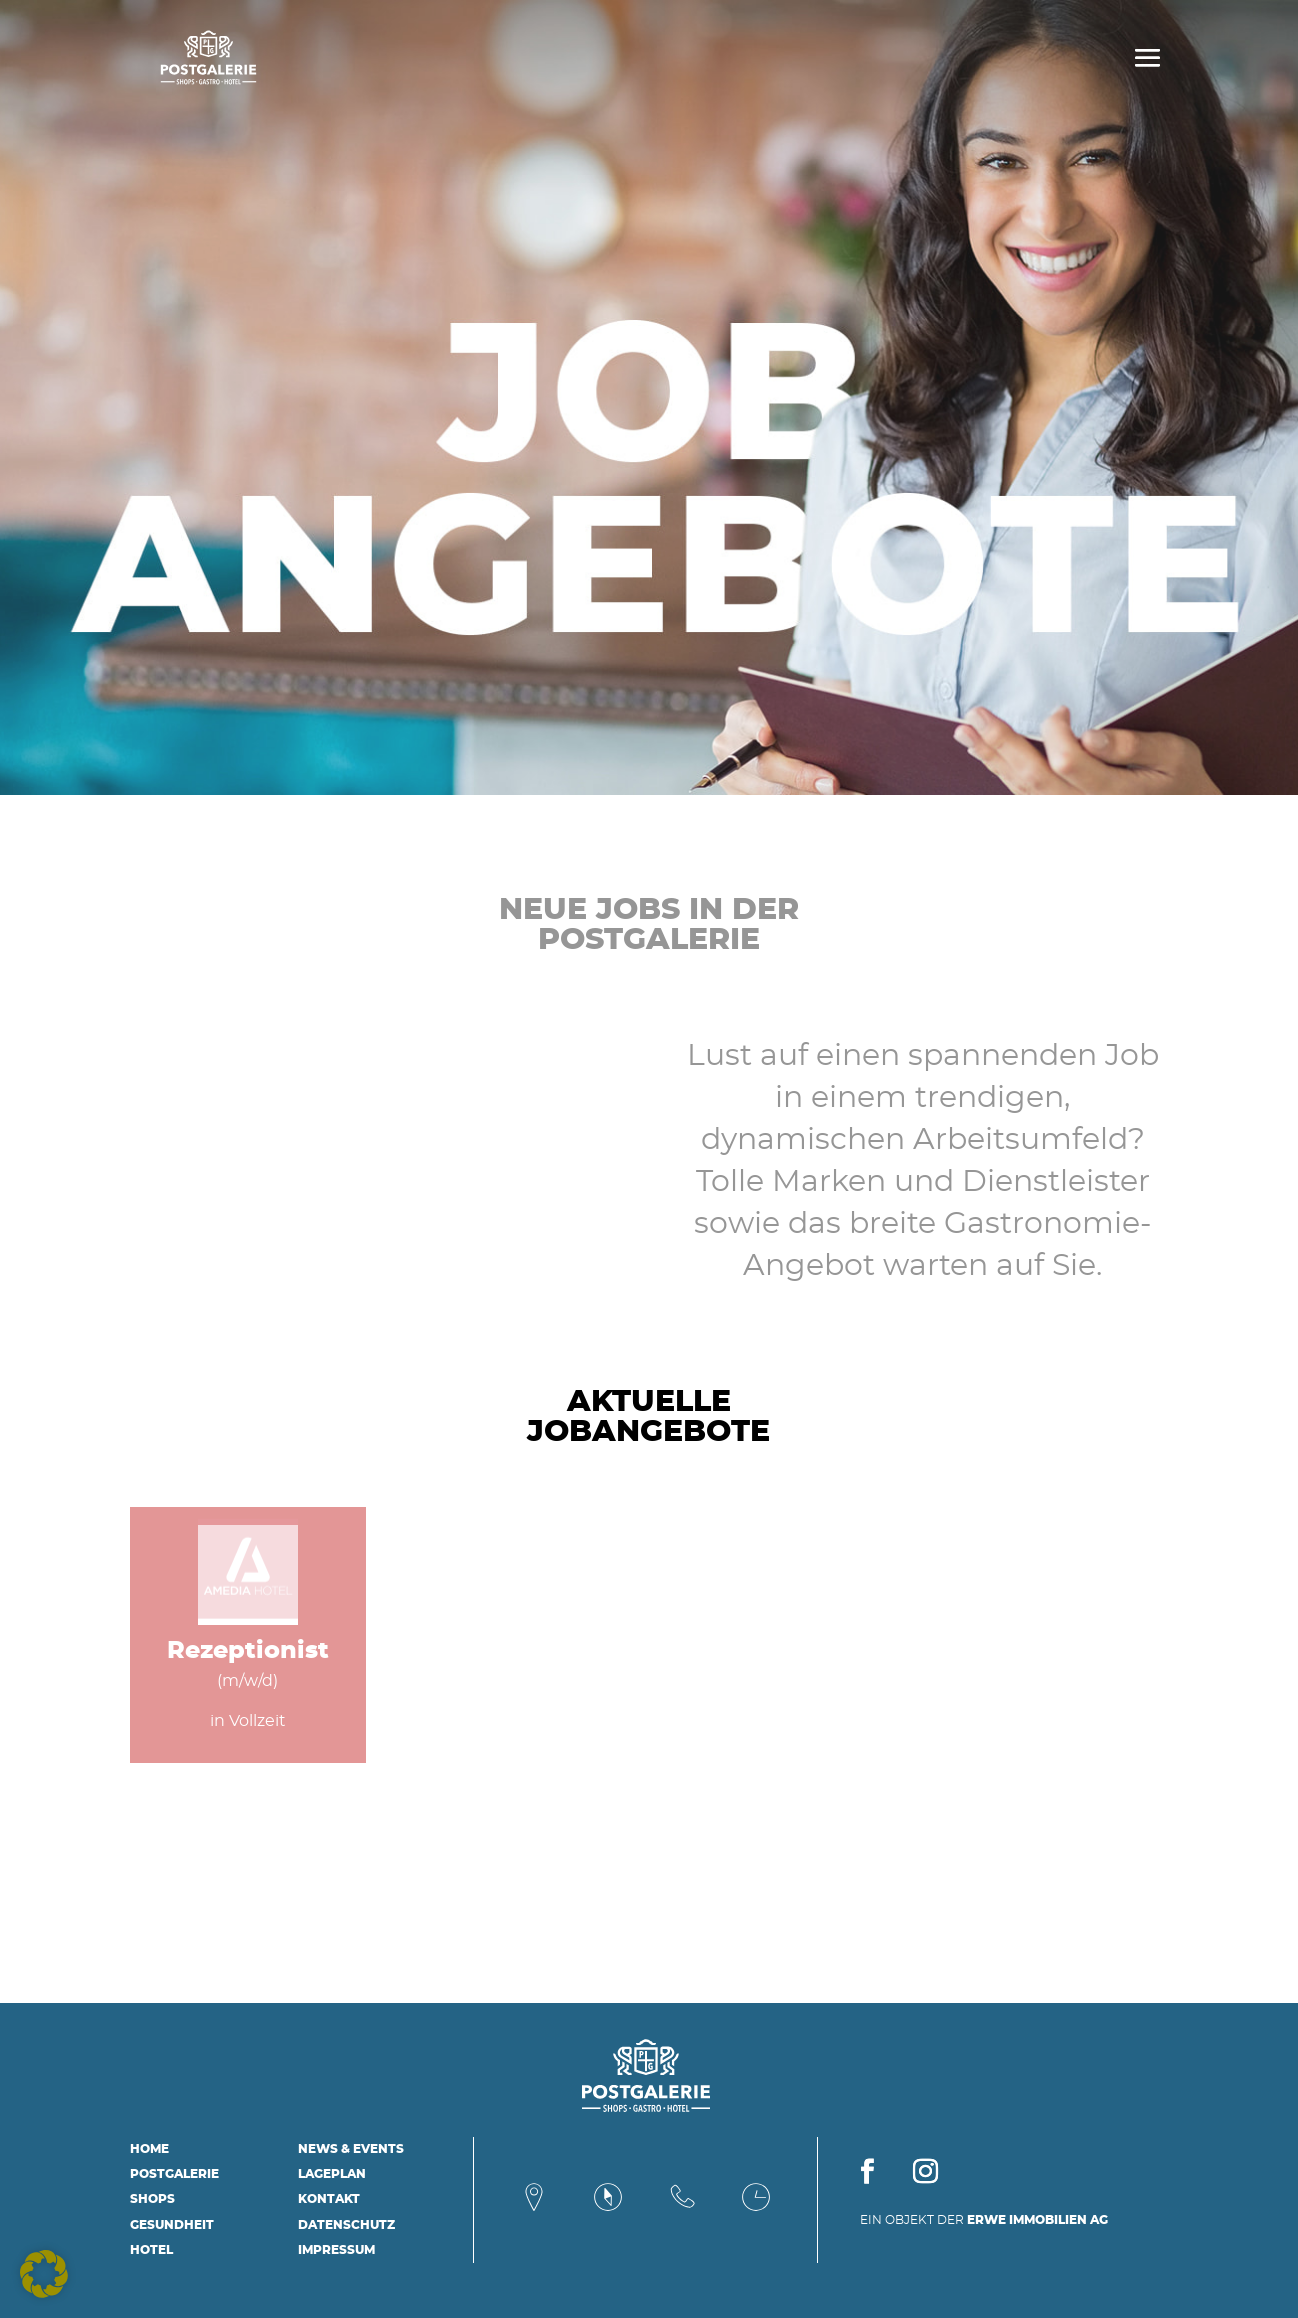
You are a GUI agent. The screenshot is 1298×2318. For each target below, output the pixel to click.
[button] (44, 2274)
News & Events (351, 2149)
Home (149, 2149)
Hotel (151, 2250)
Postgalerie (174, 2174)
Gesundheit (172, 2225)
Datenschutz (346, 2225)
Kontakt (329, 2199)
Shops (152, 2199)
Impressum (336, 2250)
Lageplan (332, 2174)
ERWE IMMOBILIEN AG (1037, 2220)
